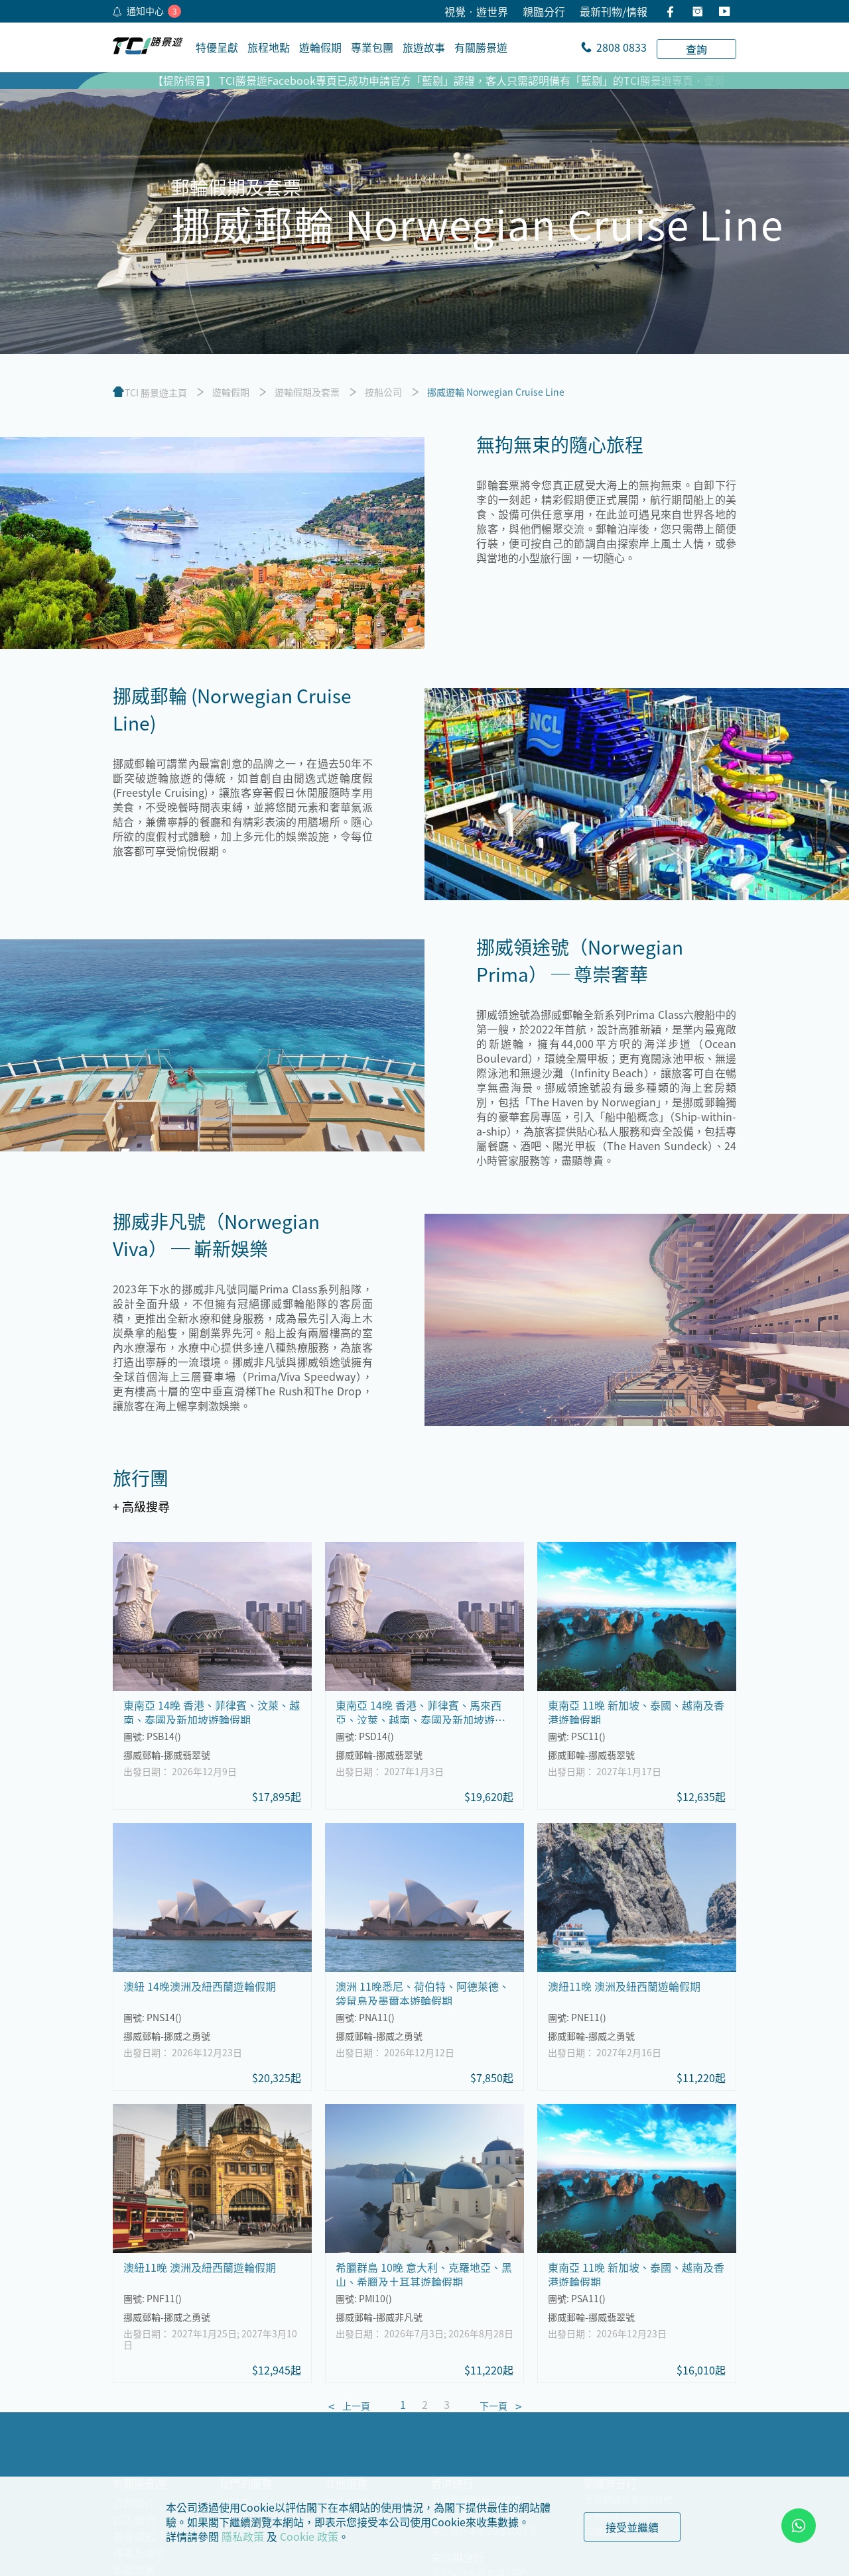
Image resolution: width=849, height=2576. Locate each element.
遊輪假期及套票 (307, 391)
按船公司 (383, 391)
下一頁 (493, 2406)
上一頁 (356, 2406)
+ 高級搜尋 (141, 1506)
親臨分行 (544, 11)
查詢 (696, 49)
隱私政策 (243, 2536)
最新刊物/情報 (613, 11)
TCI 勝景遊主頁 (156, 392)
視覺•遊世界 (476, 11)
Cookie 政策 (309, 2536)
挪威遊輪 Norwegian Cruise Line (495, 391)
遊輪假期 (230, 391)
